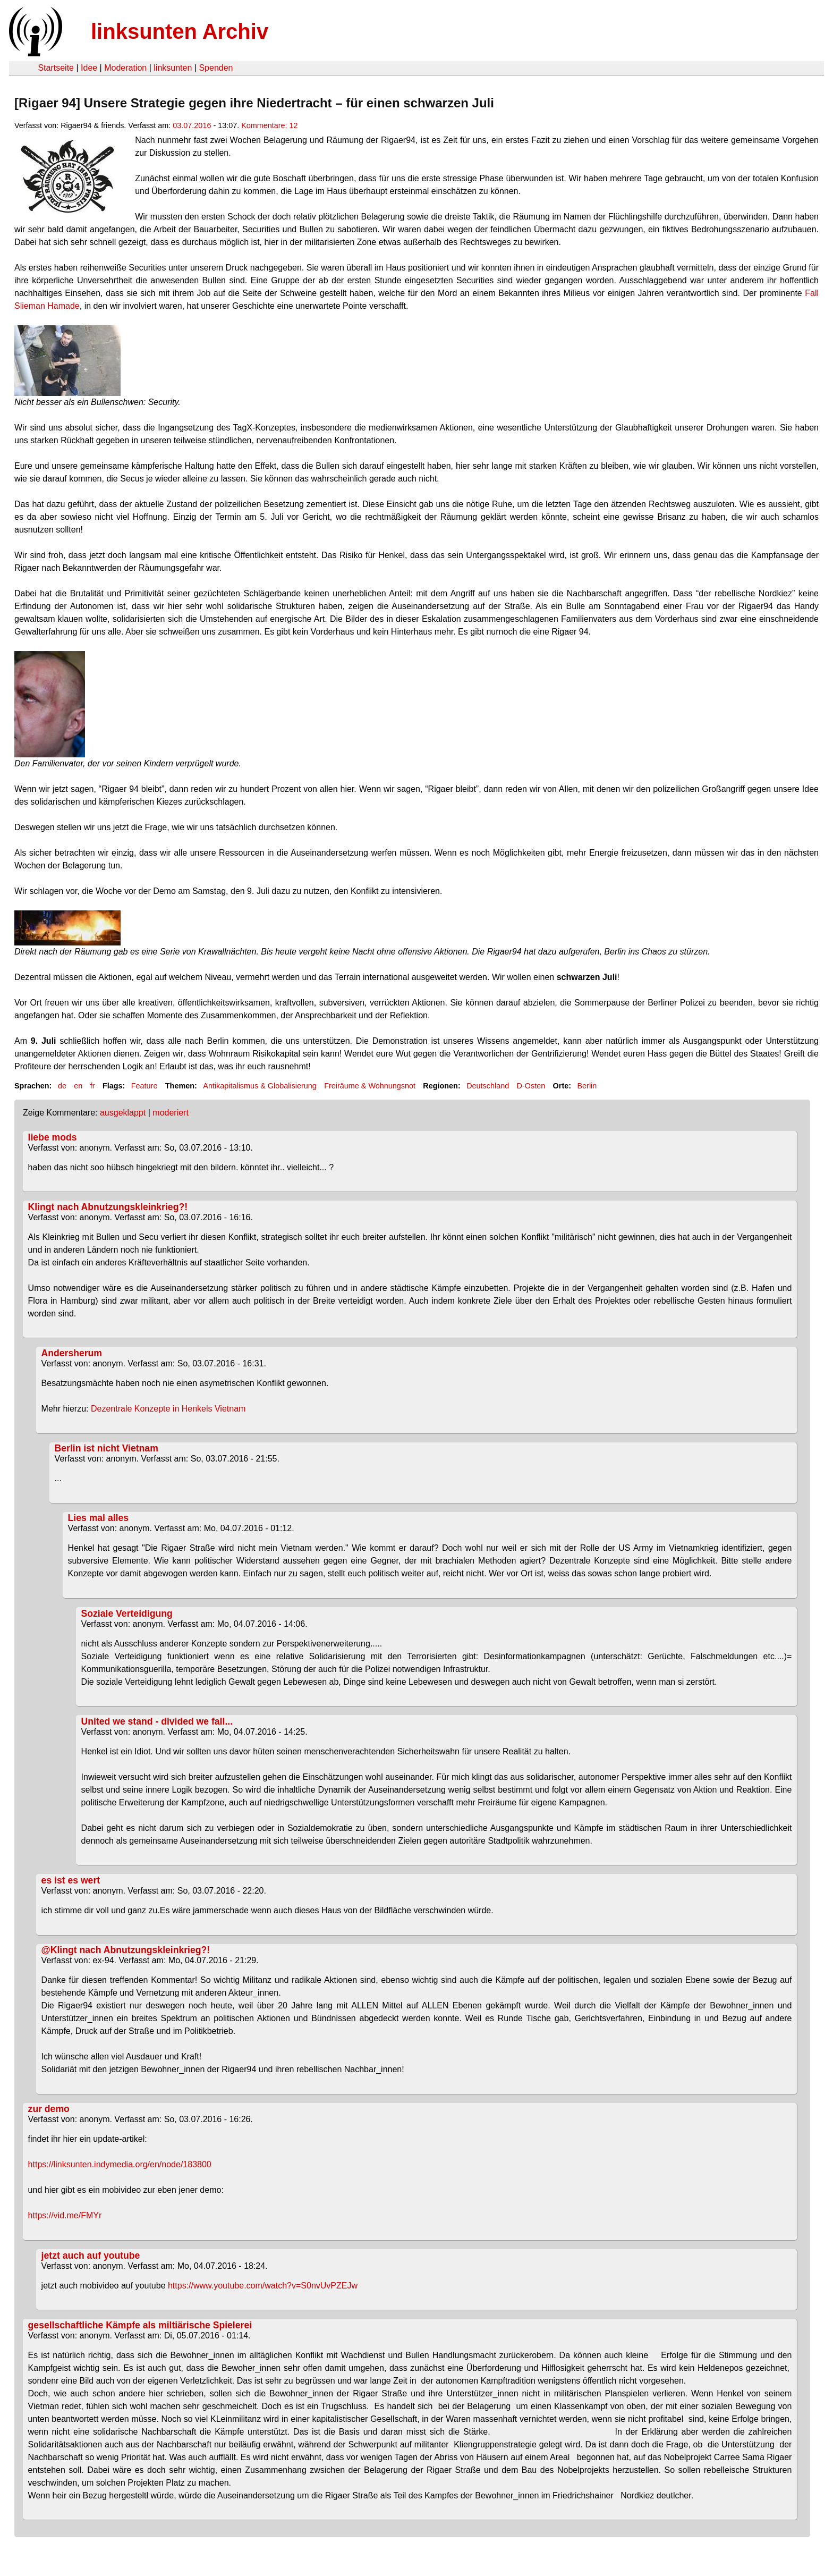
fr (92, 1086)
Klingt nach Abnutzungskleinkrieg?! (108, 1207)
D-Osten (531, 1086)
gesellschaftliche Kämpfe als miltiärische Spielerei (140, 2325)
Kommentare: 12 (269, 125)
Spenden (216, 67)
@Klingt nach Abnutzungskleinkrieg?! (125, 1950)
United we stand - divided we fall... (157, 1721)
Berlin (587, 1086)
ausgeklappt (123, 1112)
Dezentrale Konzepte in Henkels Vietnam (167, 1408)
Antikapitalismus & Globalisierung (260, 1086)
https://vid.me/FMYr (65, 2215)
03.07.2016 (192, 125)
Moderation (125, 67)
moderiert (170, 1112)
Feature (144, 1086)
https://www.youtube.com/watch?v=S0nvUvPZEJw (263, 2285)
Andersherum (71, 1353)
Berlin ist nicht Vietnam (106, 1448)
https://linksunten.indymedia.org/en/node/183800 (119, 2164)
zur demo (49, 2109)
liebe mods (52, 1137)
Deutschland (487, 1086)
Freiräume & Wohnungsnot (369, 1086)
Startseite (56, 67)
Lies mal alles (98, 1518)
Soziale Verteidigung (127, 1613)
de (62, 1086)
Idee (89, 67)
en (78, 1086)
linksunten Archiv (179, 31)
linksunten (173, 67)
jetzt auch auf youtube (90, 2255)
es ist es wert (70, 1880)
